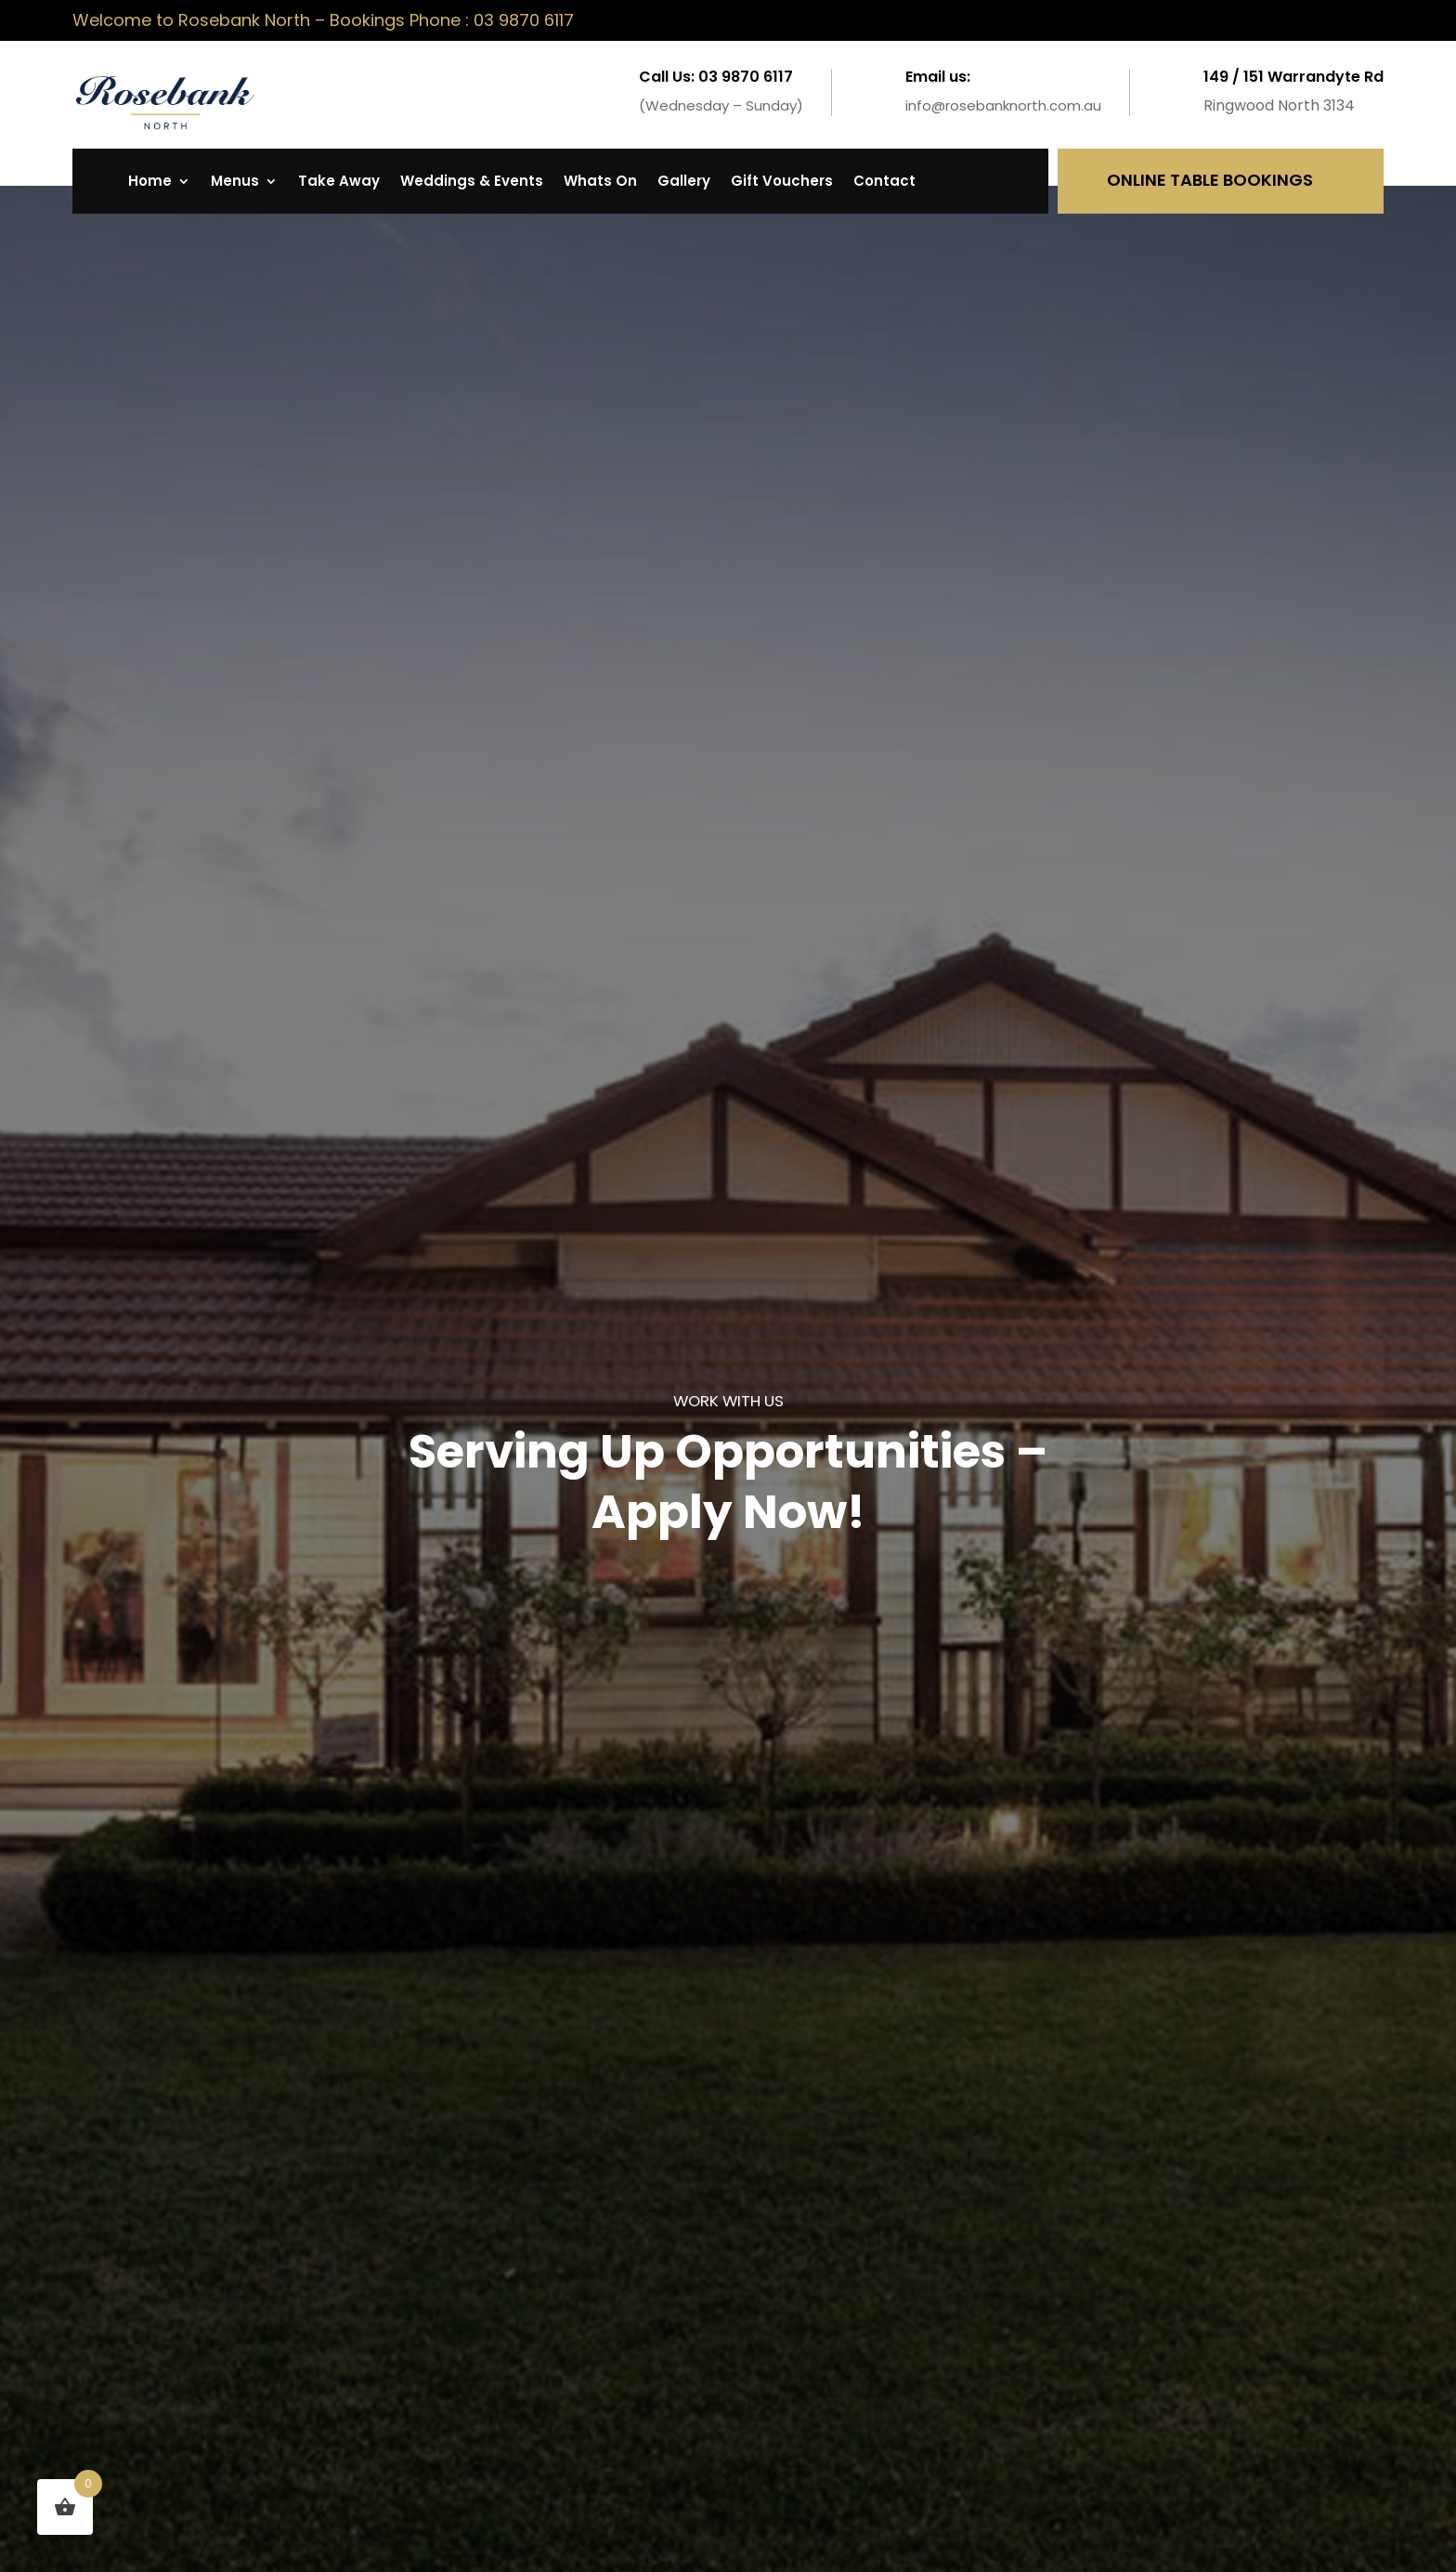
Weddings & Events (471, 182)
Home (150, 182)
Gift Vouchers (782, 182)
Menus (235, 182)
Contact (884, 182)
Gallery (683, 182)
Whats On (600, 182)
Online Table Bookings (1210, 179)
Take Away (339, 182)
